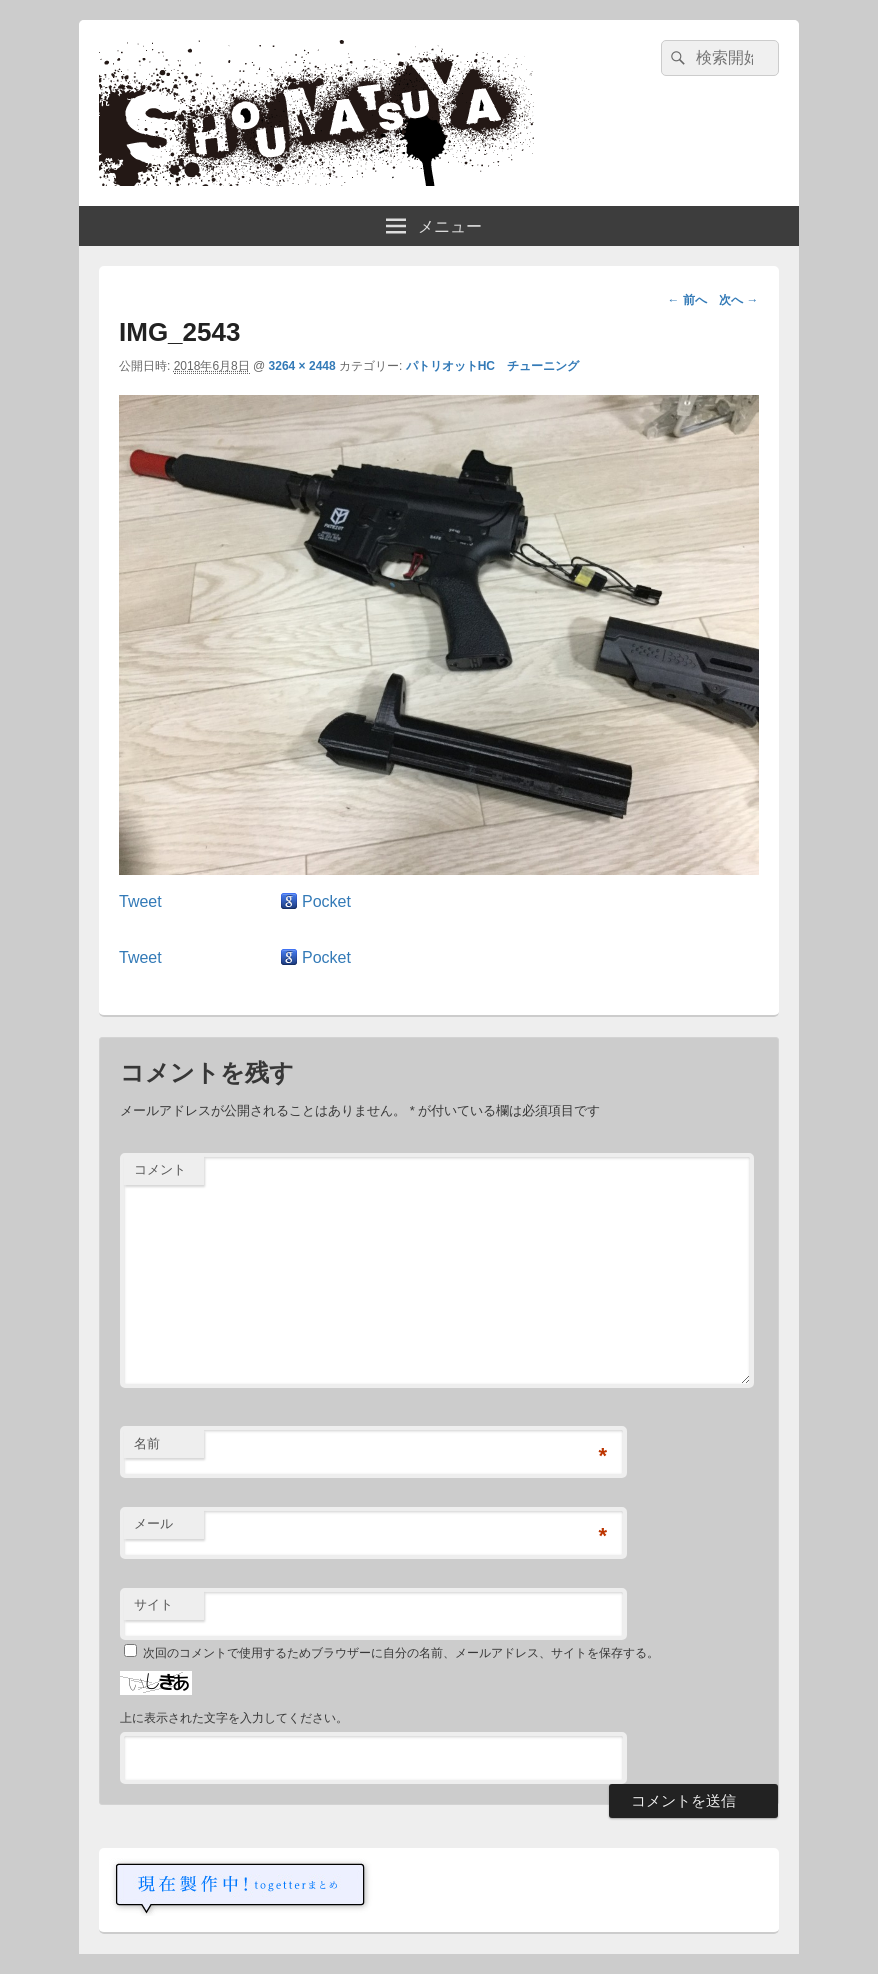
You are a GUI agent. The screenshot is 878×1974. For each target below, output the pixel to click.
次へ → (738, 300)
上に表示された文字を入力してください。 (234, 1718)
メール (153, 1523)
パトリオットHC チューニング (492, 366)
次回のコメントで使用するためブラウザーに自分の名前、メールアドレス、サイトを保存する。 (401, 1653)
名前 (147, 1443)
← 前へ (686, 300)
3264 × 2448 (302, 366)
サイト (153, 1604)
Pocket (326, 901)
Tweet (140, 901)
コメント (160, 1169)
